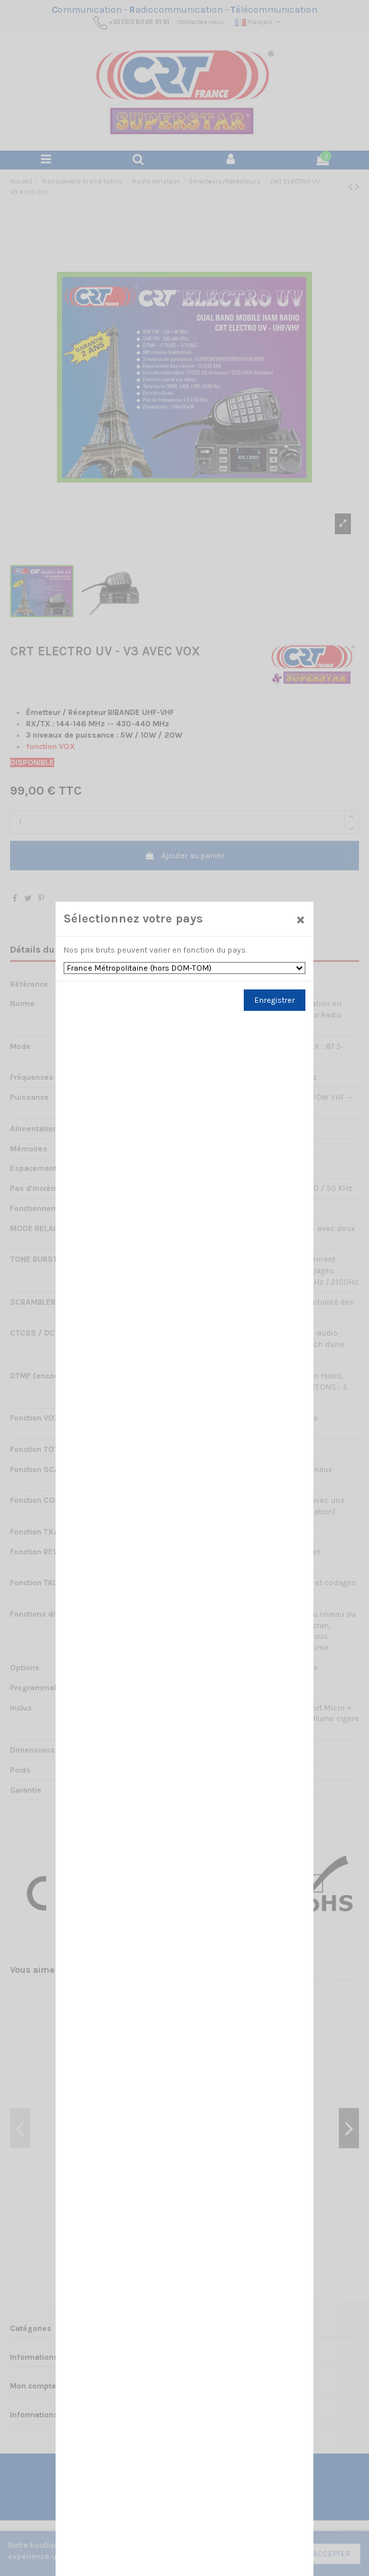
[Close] (300, 926)
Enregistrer (274, 1007)
